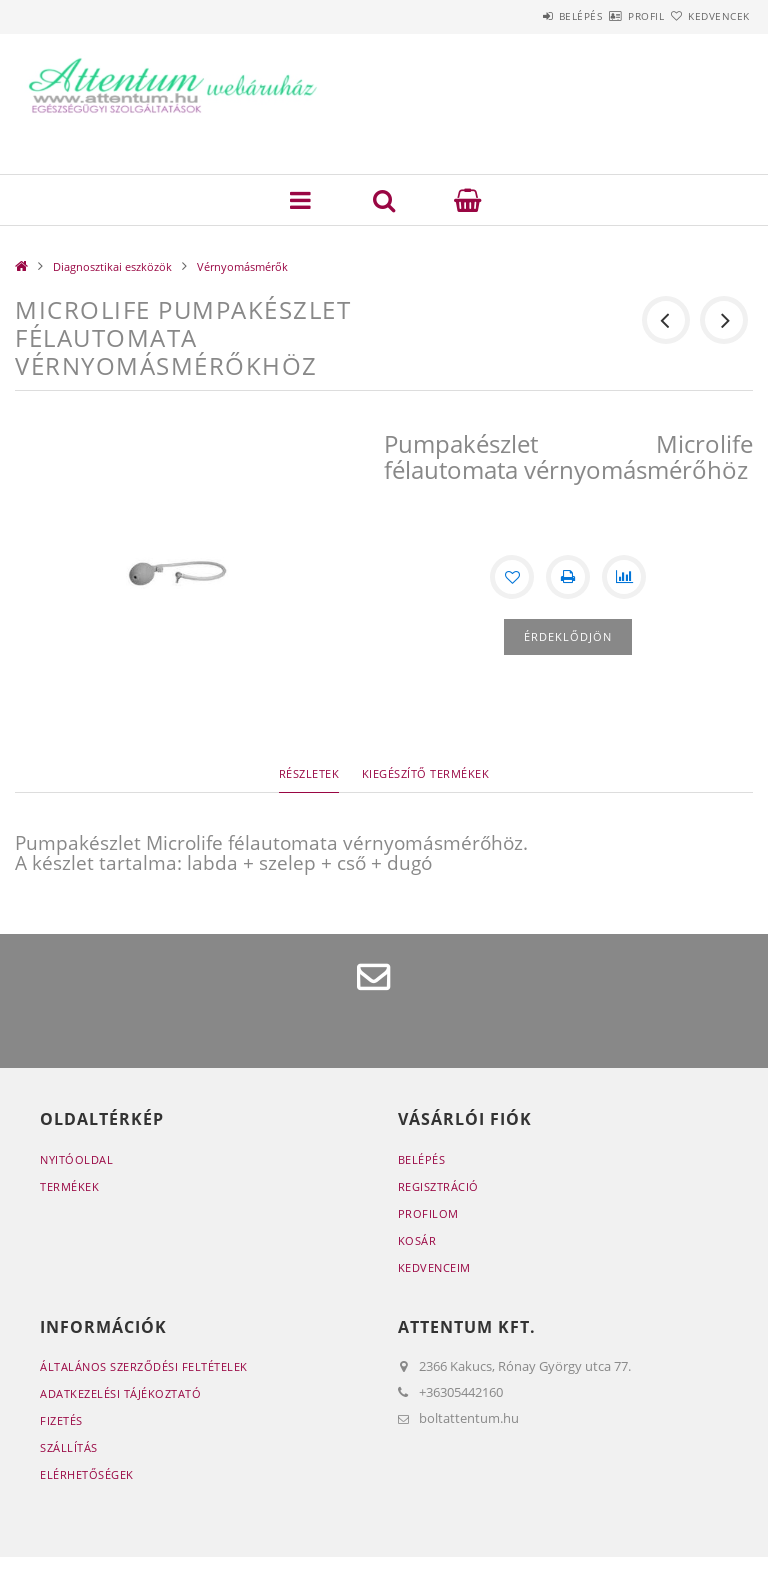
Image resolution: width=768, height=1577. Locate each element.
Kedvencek (708, 16)
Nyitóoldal (76, 1159)
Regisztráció (438, 1186)
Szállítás (69, 1447)
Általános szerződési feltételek (144, 1366)
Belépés (522, 16)
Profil (611, 16)
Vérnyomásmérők (242, 266)
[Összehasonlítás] (624, 577)
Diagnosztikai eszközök (112, 266)
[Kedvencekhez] (512, 577)
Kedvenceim (434, 1267)
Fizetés (61, 1420)
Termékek (69, 1186)
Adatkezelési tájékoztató (120, 1393)
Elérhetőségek (87, 1474)
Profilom (428, 1213)
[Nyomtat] (568, 577)
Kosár (417, 1240)
